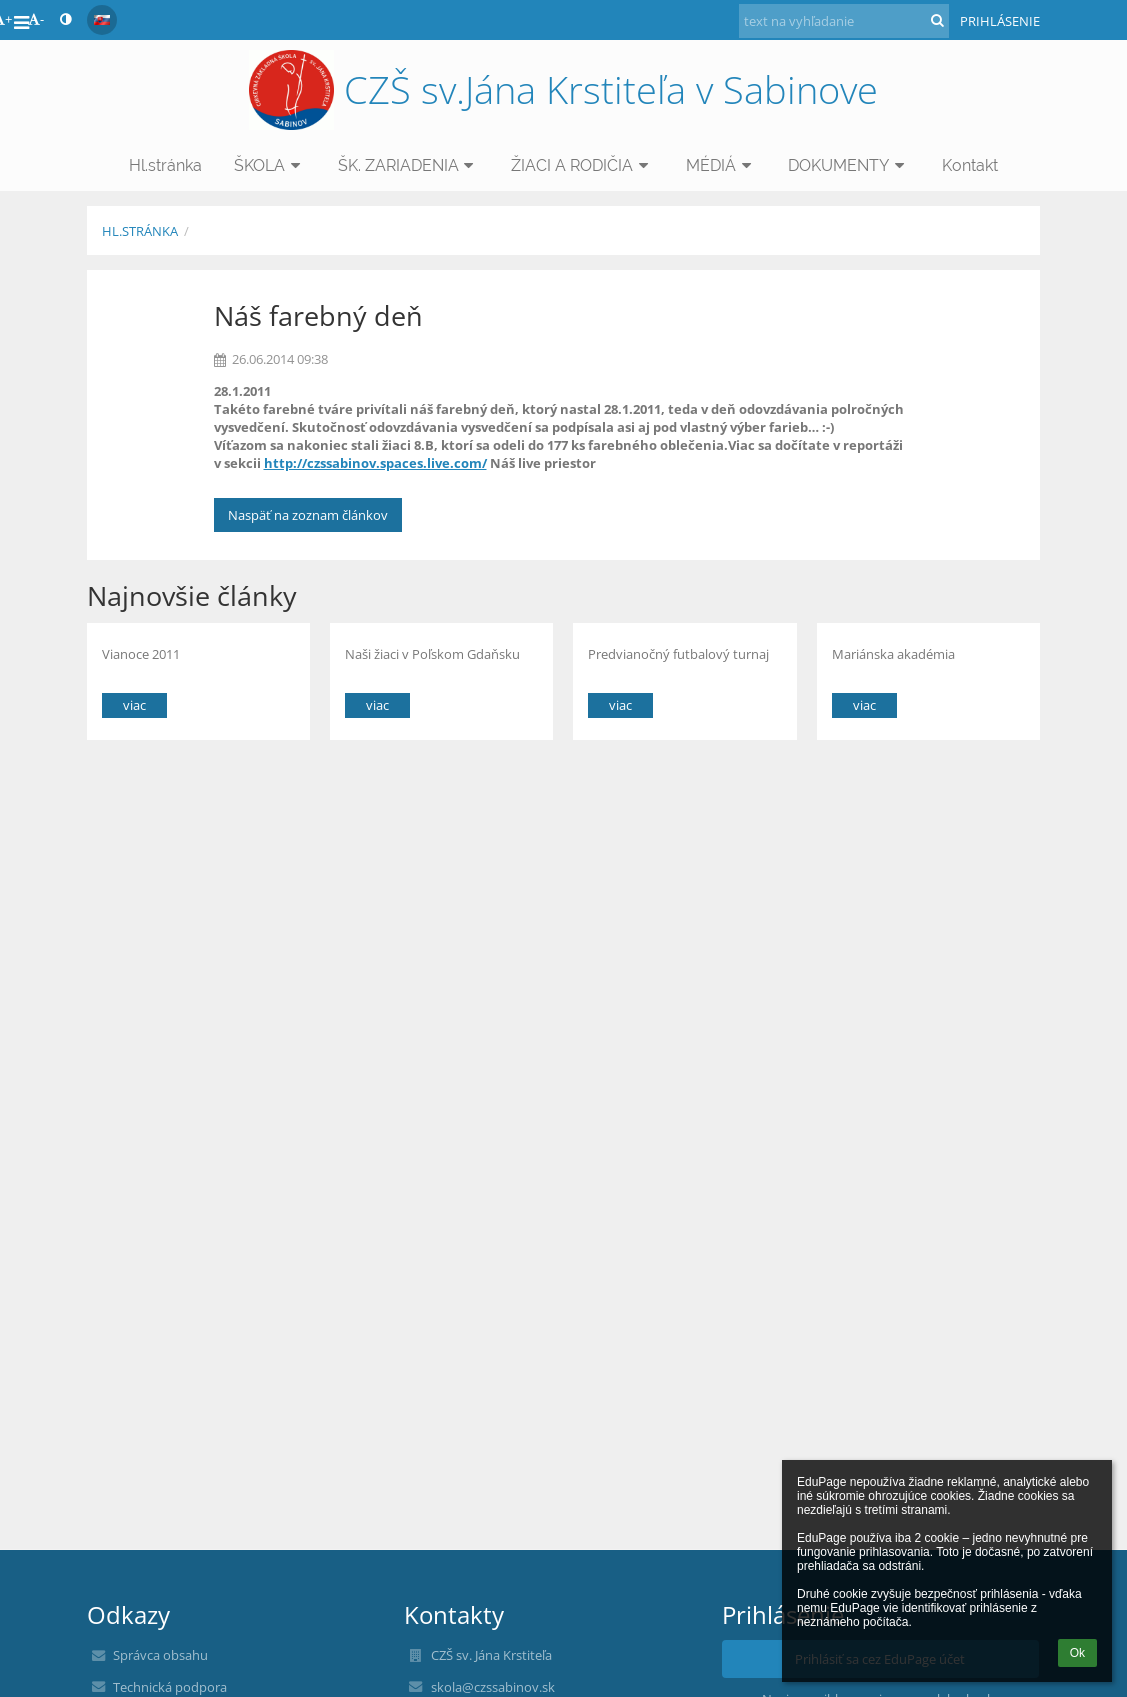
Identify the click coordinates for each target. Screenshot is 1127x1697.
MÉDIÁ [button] (721, 165)
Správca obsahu (160, 1655)
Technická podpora (170, 1687)
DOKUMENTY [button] (849, 165)
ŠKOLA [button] (270, 165)
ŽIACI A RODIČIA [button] (582, 165)
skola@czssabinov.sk (493, 1687)
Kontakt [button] (970, 165)
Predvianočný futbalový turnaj (678, 654)
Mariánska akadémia (893, 654)
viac (134, 705)
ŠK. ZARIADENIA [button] (409, 165)
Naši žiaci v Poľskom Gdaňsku (432, 654)
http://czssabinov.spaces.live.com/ (375, 463)
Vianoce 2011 (141, 654)
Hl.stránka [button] (165, 165)
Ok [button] (1077, 1653)
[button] (102, 20)
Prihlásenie (1000, 21)
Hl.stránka (140, 231)
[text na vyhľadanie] (844, 21)
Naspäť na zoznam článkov (308, 515)
